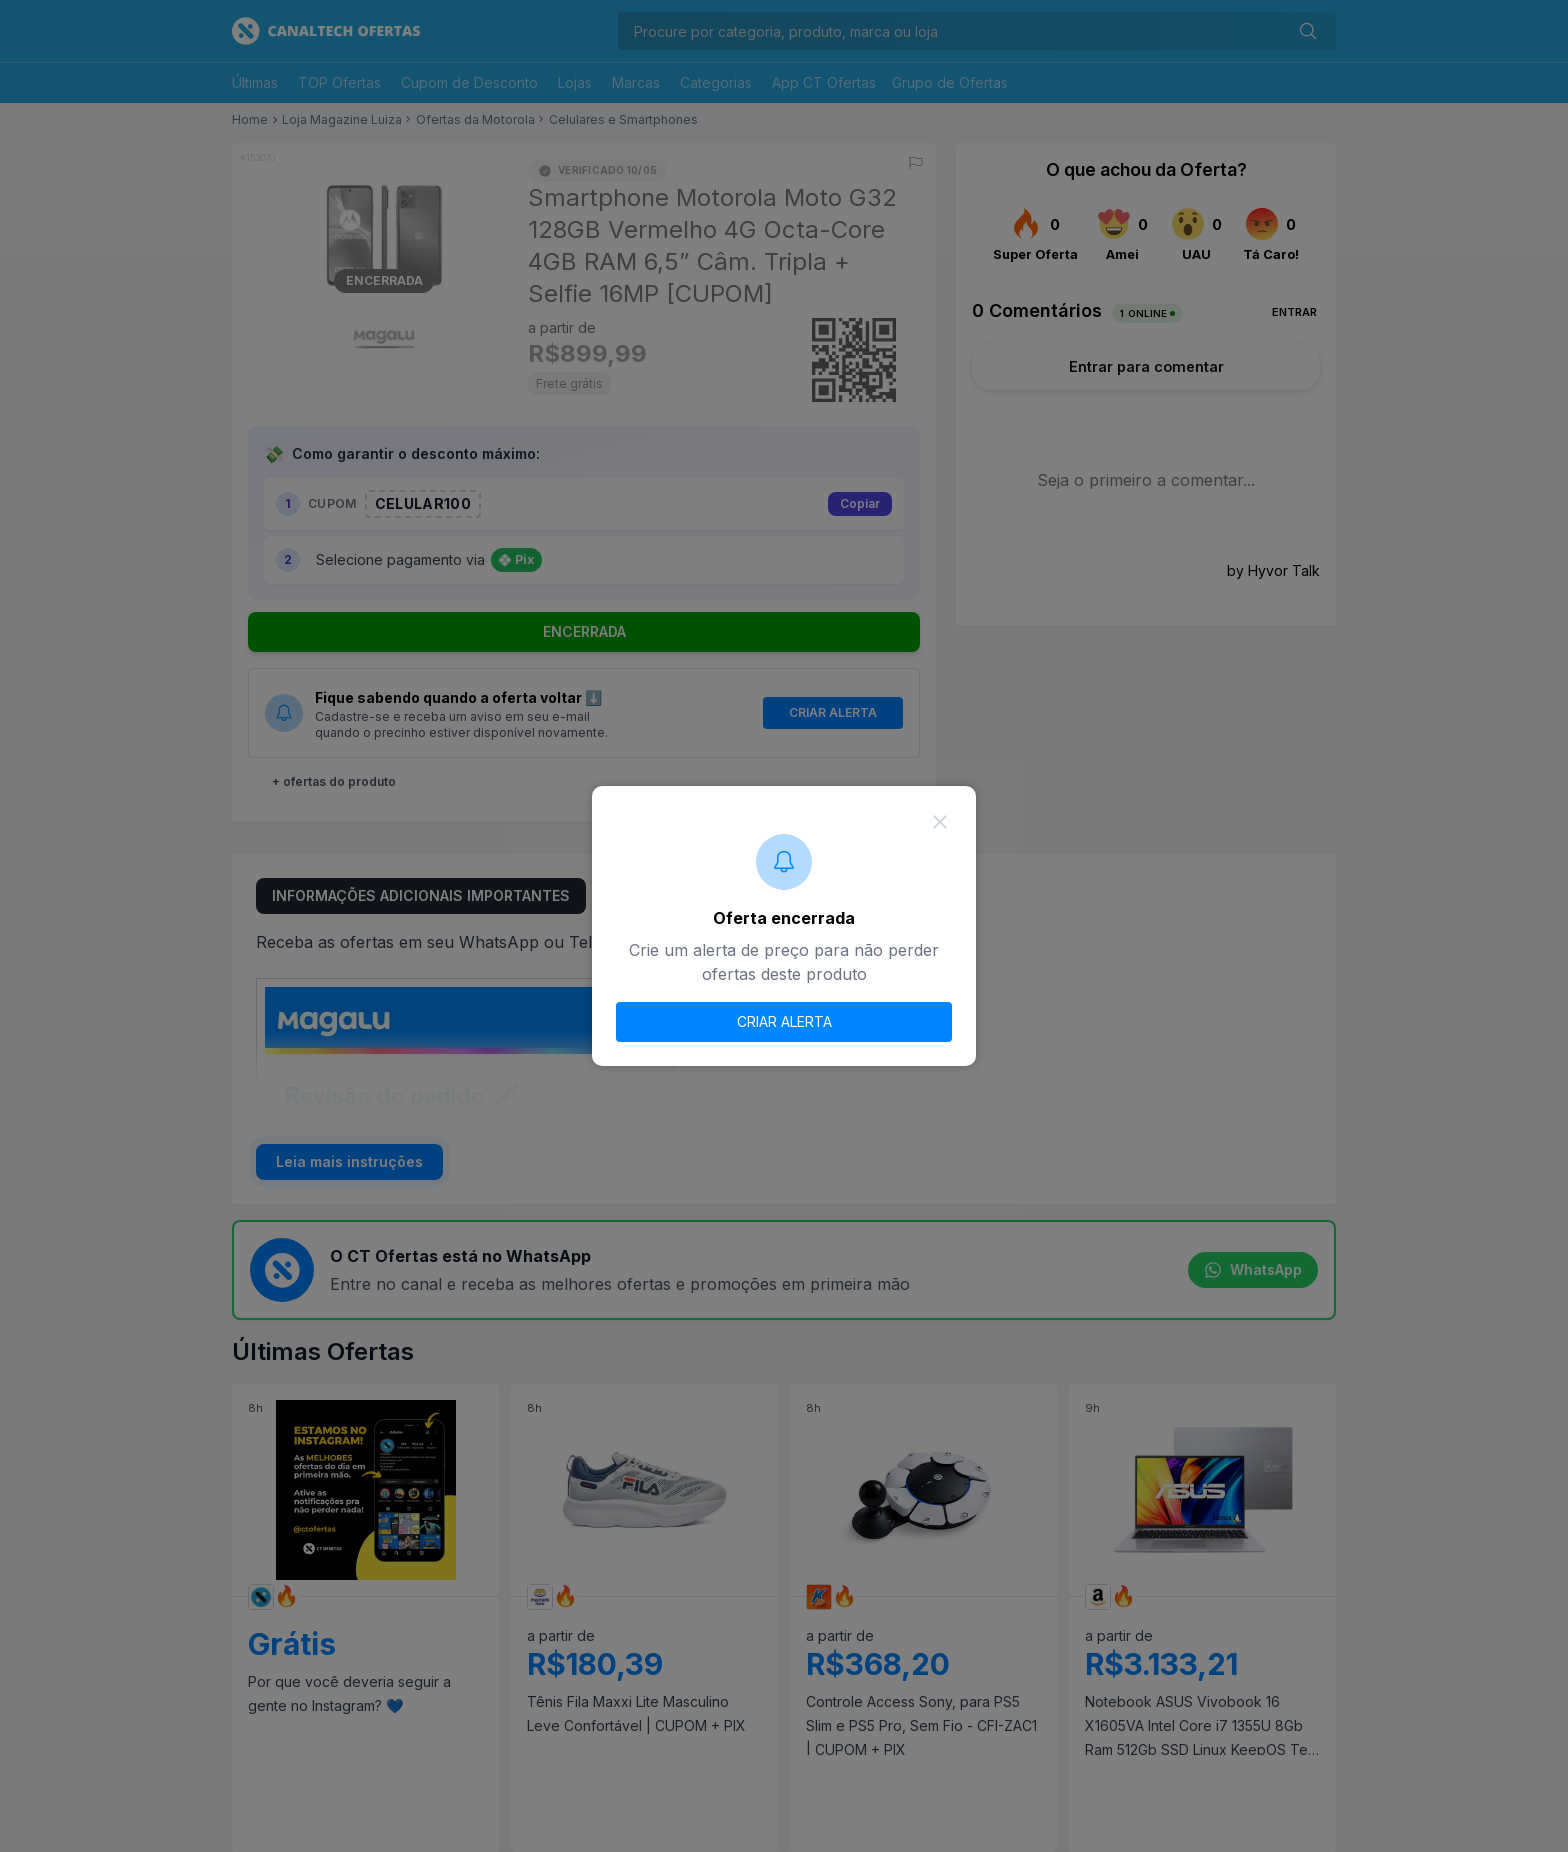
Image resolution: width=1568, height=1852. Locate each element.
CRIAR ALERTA (784, 1021)
